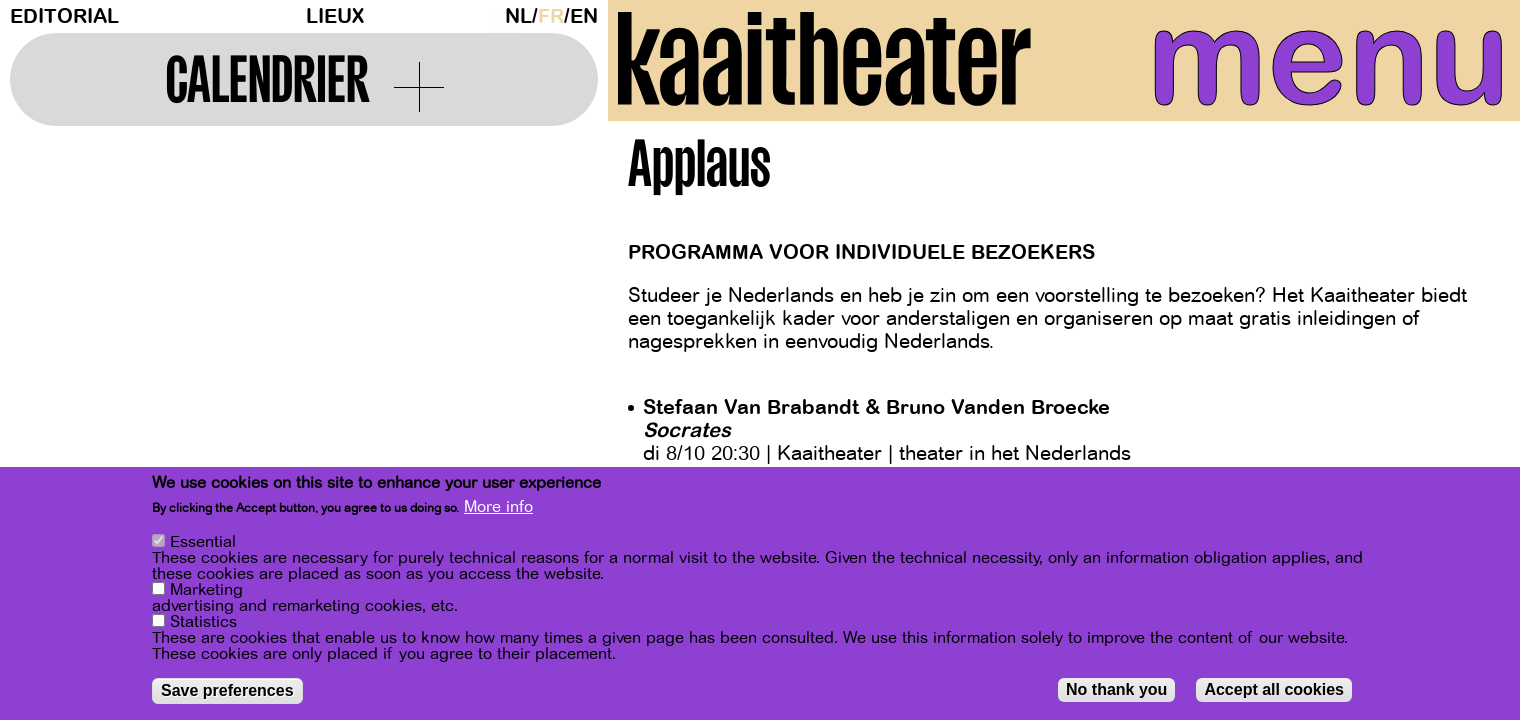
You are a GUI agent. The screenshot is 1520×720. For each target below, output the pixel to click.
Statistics (203, 622)
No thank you (1116, 689)
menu (1319, 60)
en (584, 16)
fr (551, 16)
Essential (203, 542)
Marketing (206, 590)
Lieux (335, 16)
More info (498, 507)
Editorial (64, 16)
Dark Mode (491, 16)
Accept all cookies (1274, 689)
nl (518, 16)
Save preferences (227, 690)
